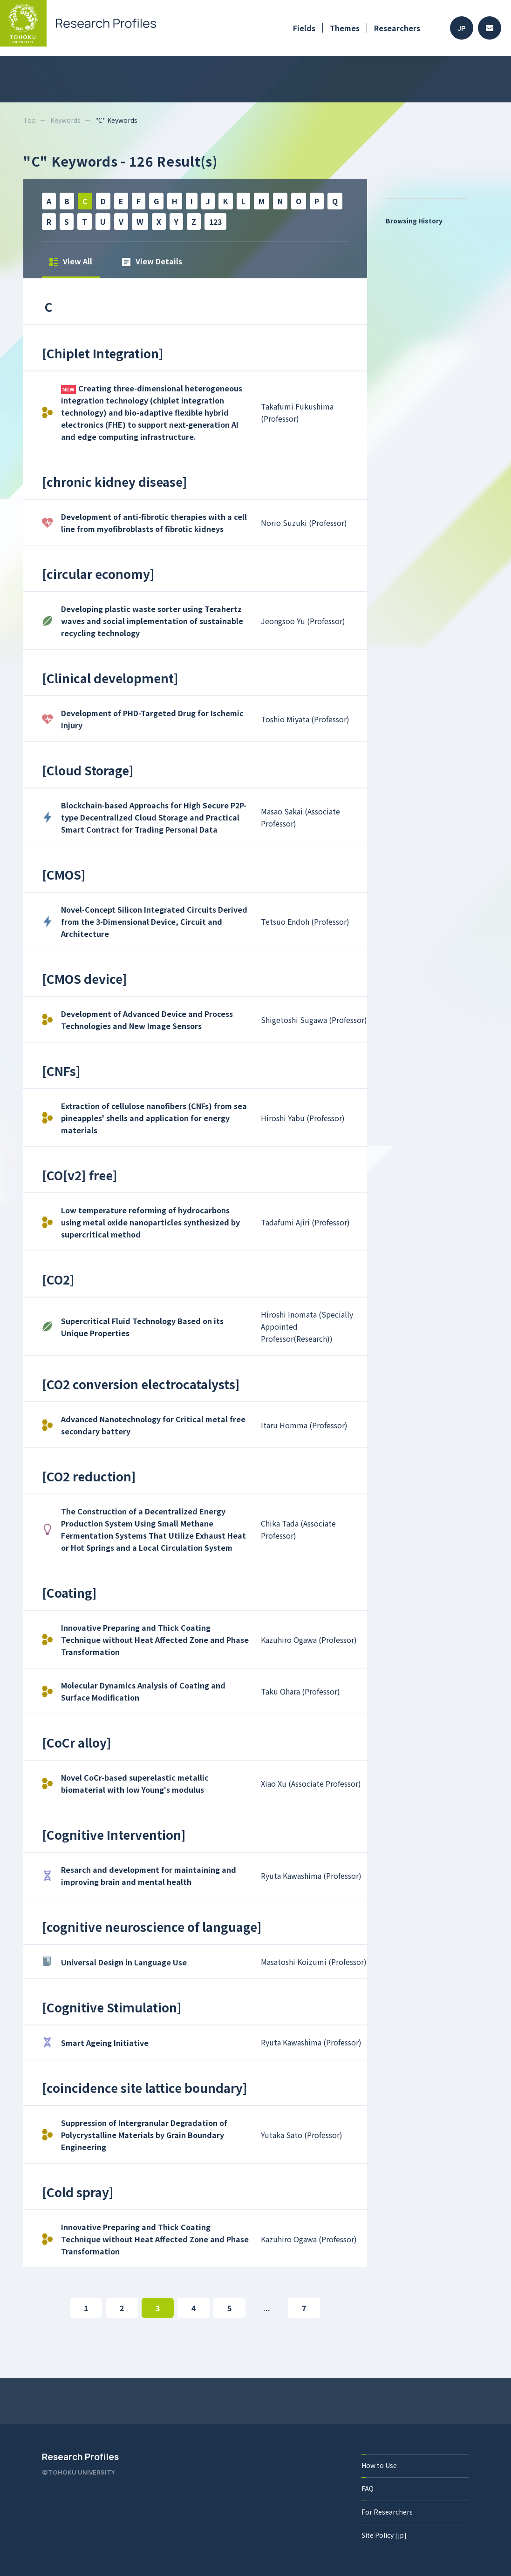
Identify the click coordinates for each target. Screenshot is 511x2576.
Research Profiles (80, 2457)
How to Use (379, 2465)
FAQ (367, 2488)
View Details (152, 261)
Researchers (397, 28)
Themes (345, 28)
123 (215, 221)
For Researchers (387, 2511)
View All (70, 261)
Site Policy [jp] (384, 2535)
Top (29, 120)
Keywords (65, 120)
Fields (304, 28)
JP (462, 28)
